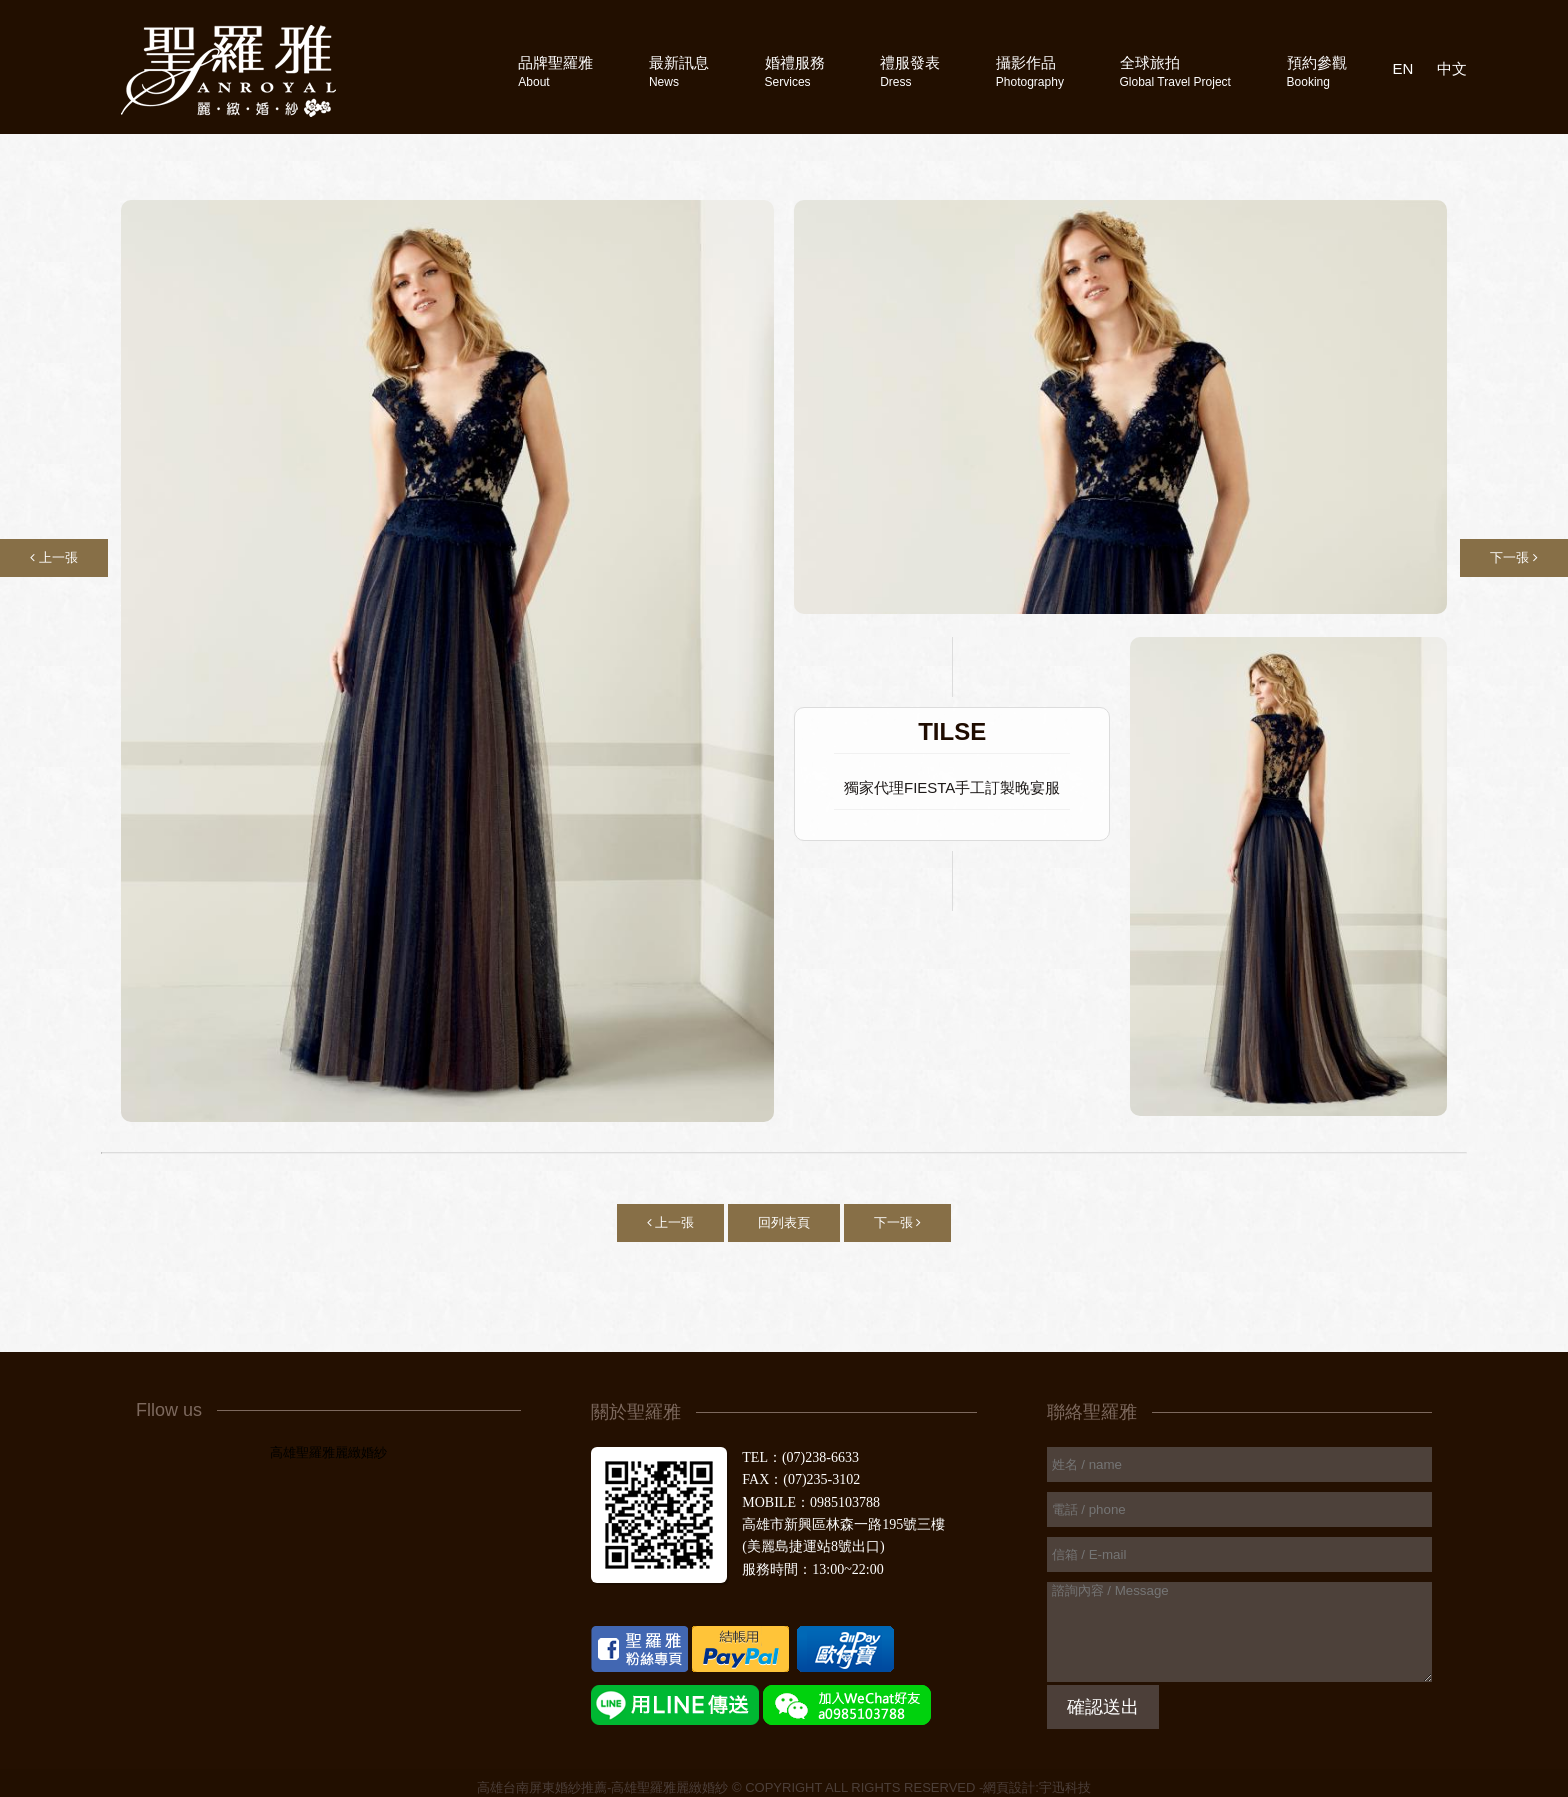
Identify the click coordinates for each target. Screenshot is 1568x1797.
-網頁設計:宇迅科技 (1035, 1787)
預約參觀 (1317, 71)
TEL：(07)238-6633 (800, 1457)
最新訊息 (679, 71)
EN (1403, 68)
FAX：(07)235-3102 (801, 1479)
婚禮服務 (795, 71)
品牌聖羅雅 (555, 71)
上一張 (54, 557)
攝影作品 (1030, 71)
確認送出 (1103, 1707)
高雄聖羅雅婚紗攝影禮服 (228, 71)
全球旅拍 (1175, 71)
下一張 (1514, 557)
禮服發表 (910, 71)
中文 (1452, 68)
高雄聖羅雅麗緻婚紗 (328, 1452)
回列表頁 (784, 1222)
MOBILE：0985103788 (811, 1502)
